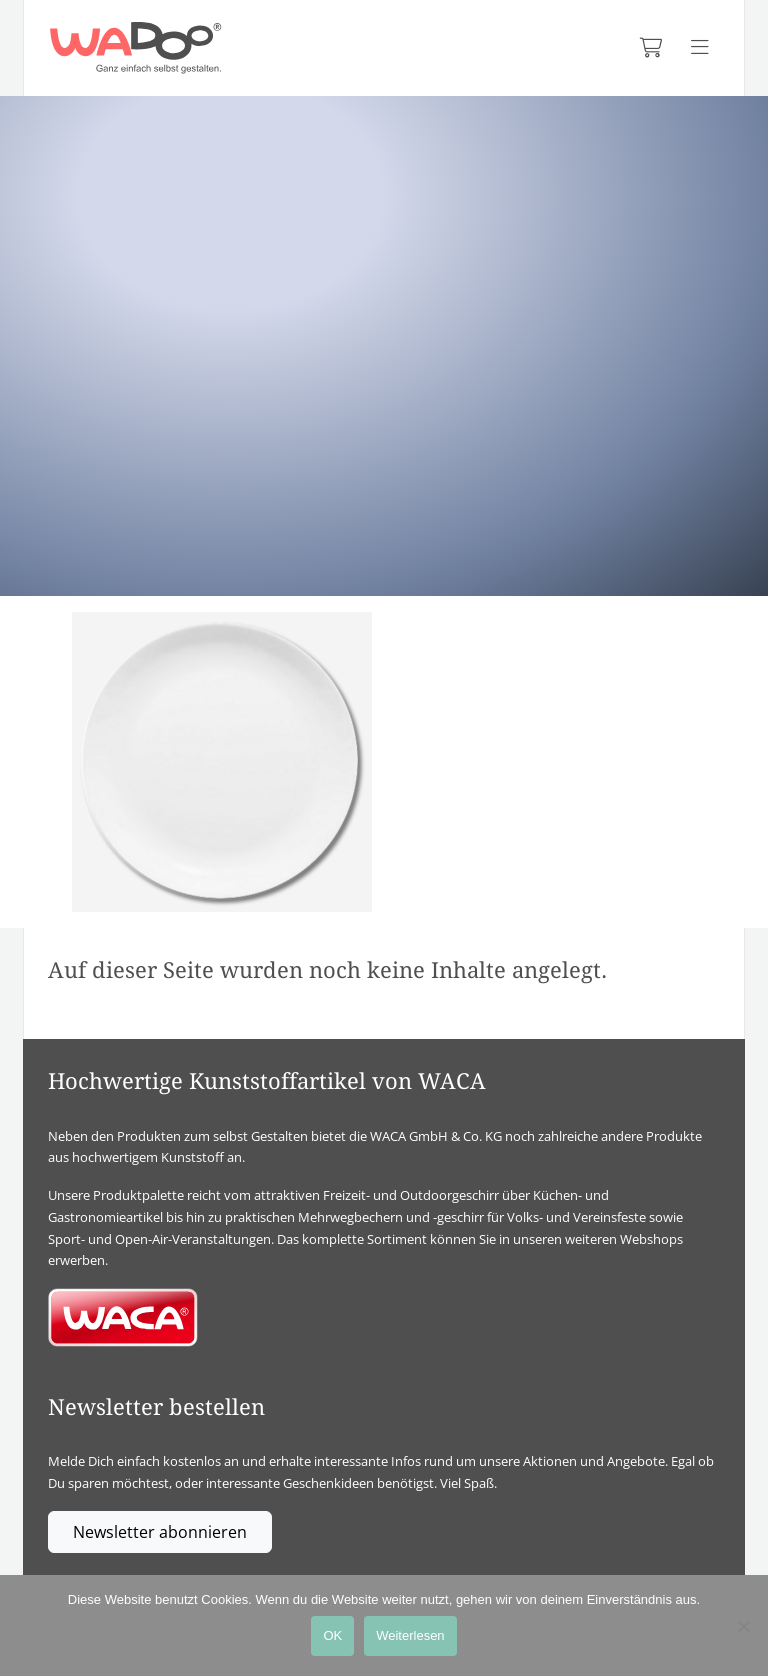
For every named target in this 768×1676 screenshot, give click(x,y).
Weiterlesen (410, 1635)
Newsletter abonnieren (160, 1532)
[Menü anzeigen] (700, 48)
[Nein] (743, 1626)
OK (332, 1635)
